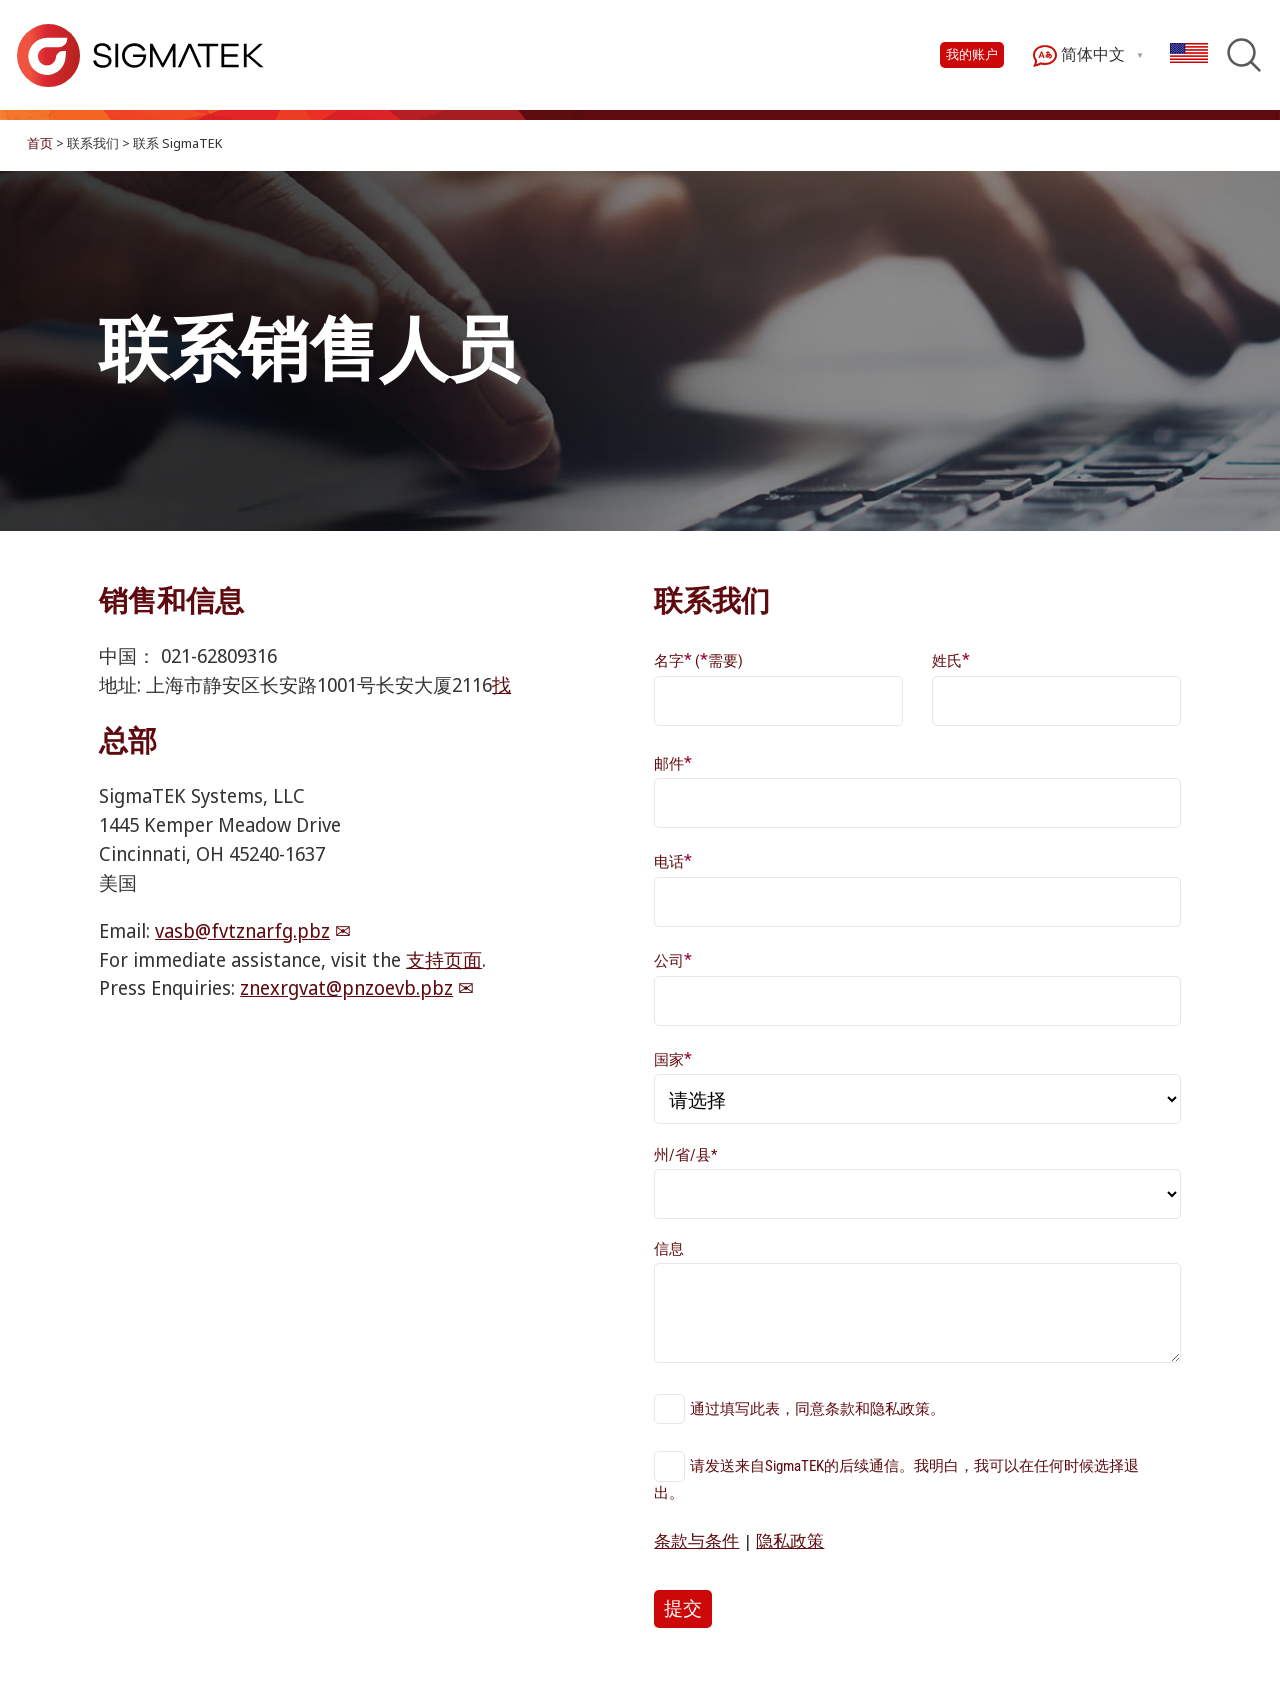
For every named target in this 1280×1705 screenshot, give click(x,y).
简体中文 (1079, 55)
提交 (683, 1608)
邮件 (673, 762)
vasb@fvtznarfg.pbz (242, 930)
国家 (673, 1058)
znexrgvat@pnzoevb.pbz (346, 987)
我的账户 (972, 54)
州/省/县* (685, 1155)
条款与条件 (696, 1540)
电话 (673, 860)
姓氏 (951, 659)
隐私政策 (790, 1540)
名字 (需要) (698, 659)
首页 (40, 143)
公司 (673, 959)
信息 (669, 1249)
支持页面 (444, 959)
